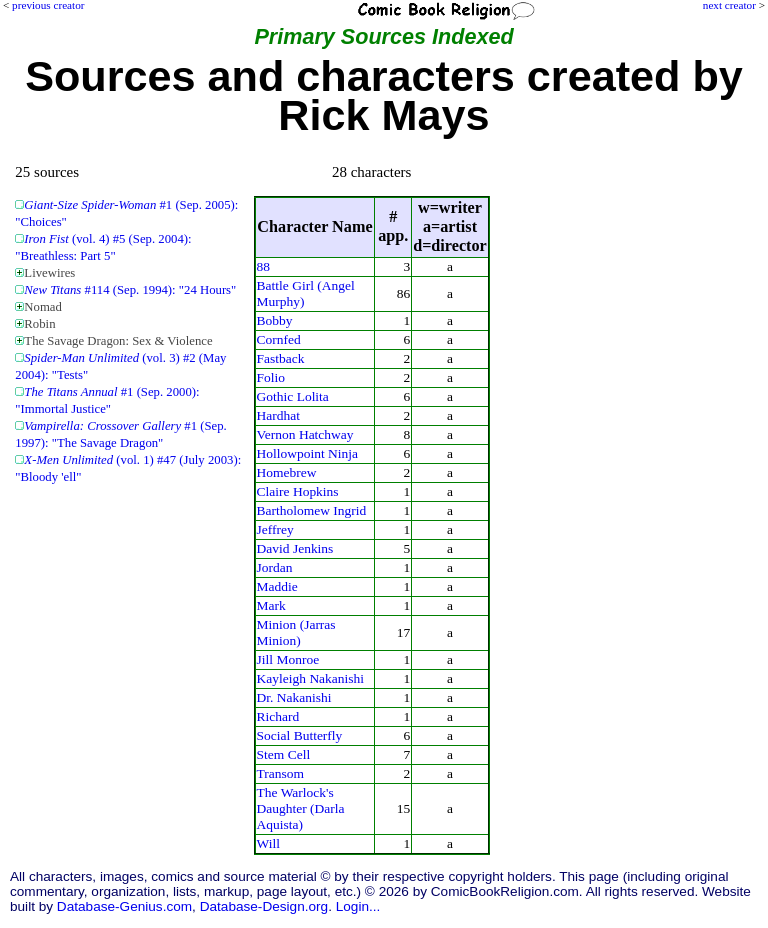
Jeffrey (275, 529)
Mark (271, 605)
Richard (278, 716)
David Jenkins (295, 548)
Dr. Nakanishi (294, 697)
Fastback (281, 358)
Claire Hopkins (298, 491)
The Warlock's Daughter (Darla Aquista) (301, 808)
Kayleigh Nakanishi (310, 678)
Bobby (275, 320)
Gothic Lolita (293, 396)
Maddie (277, 586)
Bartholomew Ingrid (312, 510)
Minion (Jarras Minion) (296, 632)
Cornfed (279, 339)
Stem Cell (284, 754)
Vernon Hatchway (305, 434)
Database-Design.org (264, 906)
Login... (358, 906)
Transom (280, 773)
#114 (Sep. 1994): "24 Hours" (130, 290)
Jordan (275, 567)
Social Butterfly (300, 735)
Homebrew (287, 472)
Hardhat (278, 415)
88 (263, 266)
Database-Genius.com (124, 906)
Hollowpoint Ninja (308, 453)
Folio (271, 377)
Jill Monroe (288, 659)
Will (268, 843)
